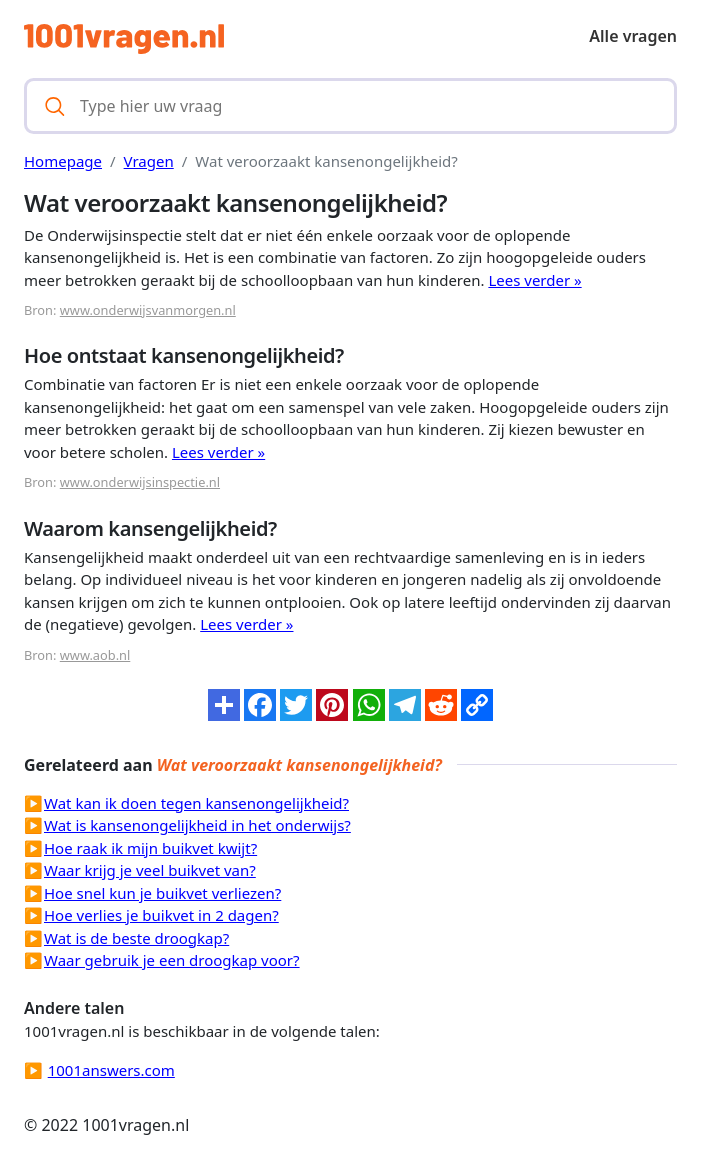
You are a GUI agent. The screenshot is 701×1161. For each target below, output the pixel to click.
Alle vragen (633, 36)
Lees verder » (534, 280)
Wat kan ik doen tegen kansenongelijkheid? (196, 803)
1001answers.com (111, 1070)
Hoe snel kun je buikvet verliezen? (162, 893)
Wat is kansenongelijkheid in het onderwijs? (197, 825)
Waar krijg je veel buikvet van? (150, 870)
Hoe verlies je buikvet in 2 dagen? (161, 915)
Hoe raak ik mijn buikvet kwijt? (150, 848)
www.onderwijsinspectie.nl (140, 482)
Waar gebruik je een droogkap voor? (172, 960)
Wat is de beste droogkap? (136, 938)
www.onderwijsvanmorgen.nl (148, 310)
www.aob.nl (95, 655)
